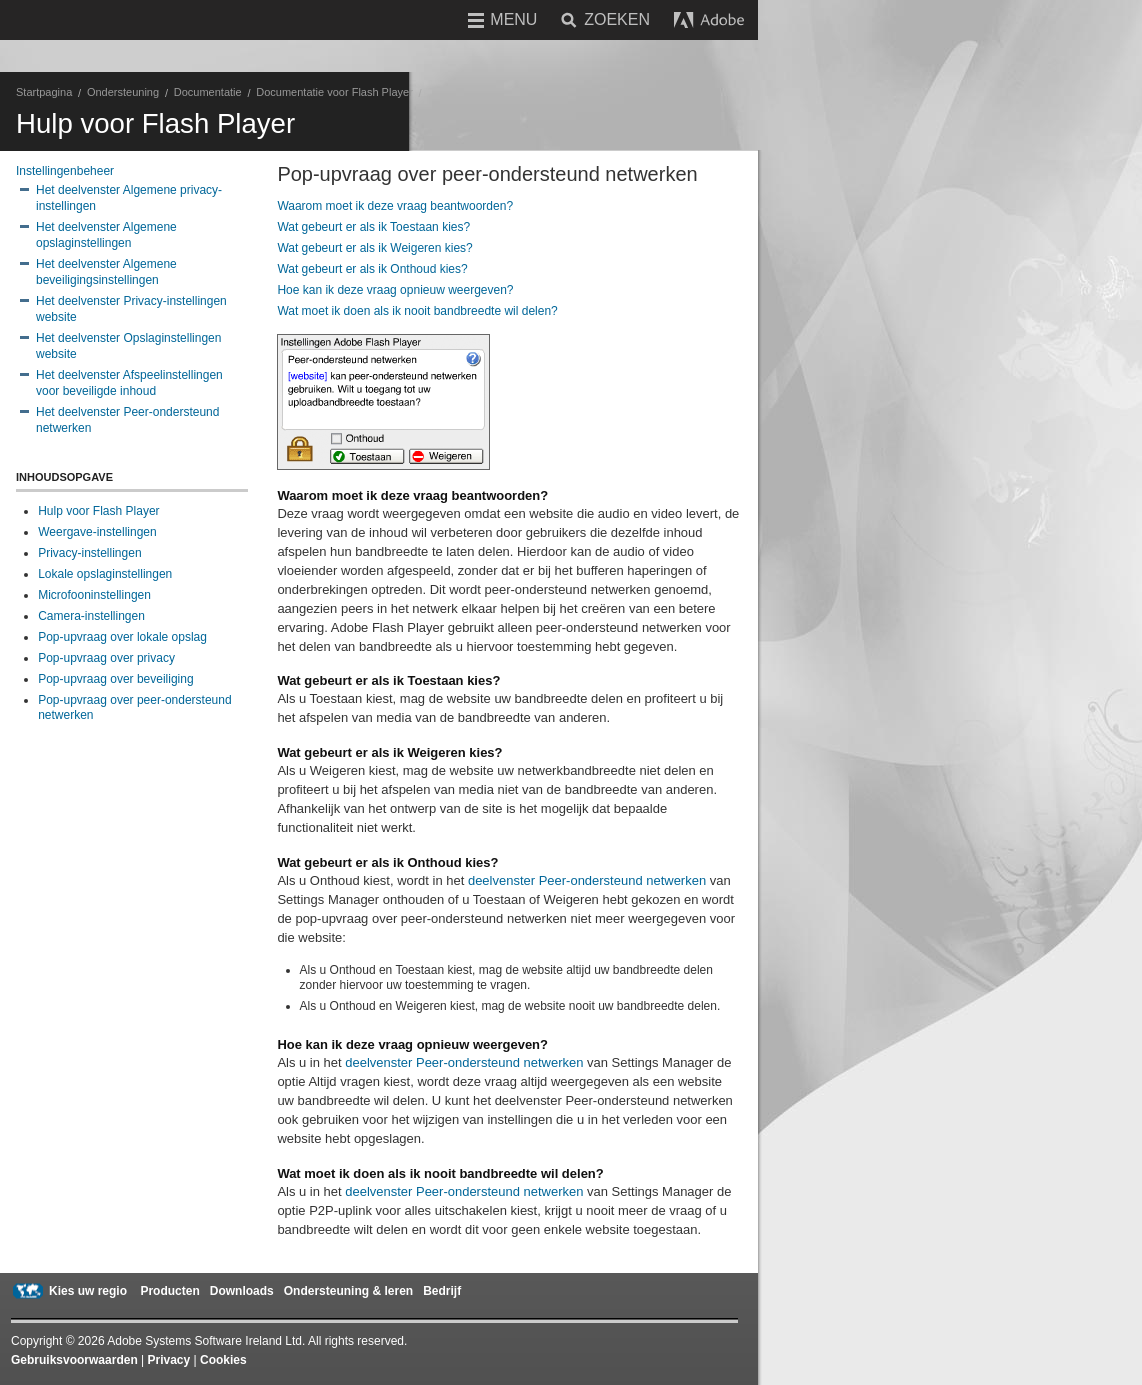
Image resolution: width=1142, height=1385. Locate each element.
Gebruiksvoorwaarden (74, 1360)
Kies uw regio (88, 1291)
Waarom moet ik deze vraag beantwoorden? (395, 206)
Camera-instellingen (91, 616)
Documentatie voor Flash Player (334, 92)
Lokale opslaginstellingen (105, 574)
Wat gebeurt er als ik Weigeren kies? (374, 248)
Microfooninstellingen (94, 595)
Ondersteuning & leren (348, 1291)
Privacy (169, 1360)
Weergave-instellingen (97, 532)
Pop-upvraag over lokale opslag (122, 637)
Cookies (223, 1360)
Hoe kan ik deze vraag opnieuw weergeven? (395, 290)
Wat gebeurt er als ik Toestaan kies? (373, 227)
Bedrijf (442, 1291)
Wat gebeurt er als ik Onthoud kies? (372, 269)
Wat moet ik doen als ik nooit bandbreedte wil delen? (417, 311)
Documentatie (208, 92)
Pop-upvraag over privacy (106, 658)
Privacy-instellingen (89, 553)
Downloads (242, 1291)
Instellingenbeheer (65, 171)
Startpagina (44, 92)
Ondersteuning (123, 92)
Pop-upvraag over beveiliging (115, 679)
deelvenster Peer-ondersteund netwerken (587, 880)
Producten (169, 1291)
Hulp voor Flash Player (98, 511)
